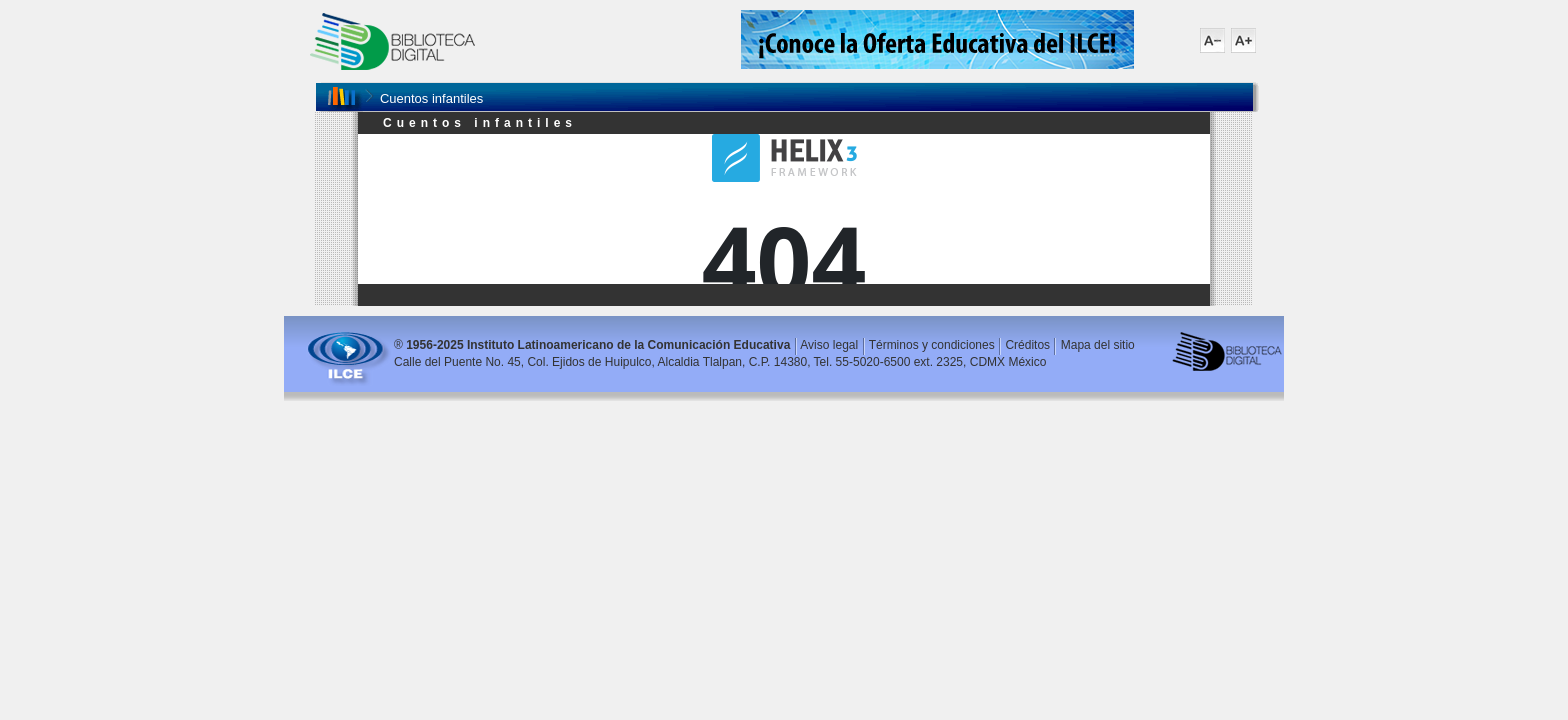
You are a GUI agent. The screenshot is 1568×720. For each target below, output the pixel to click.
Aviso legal (829, 345)
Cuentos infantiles (431, 98)
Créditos (1027, 345)
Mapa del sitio (1098, 345)
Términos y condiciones (932, 345)
